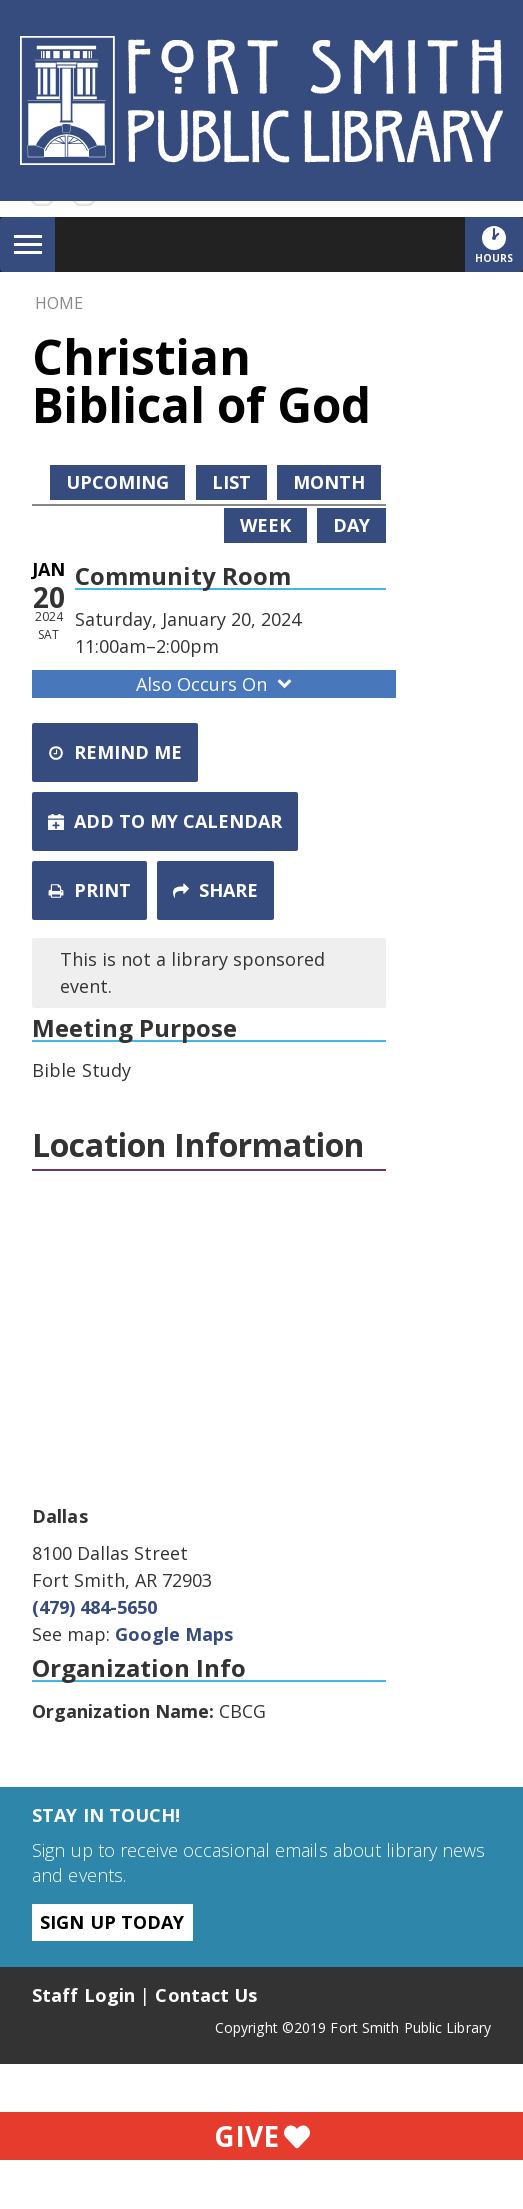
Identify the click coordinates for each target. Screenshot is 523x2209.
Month (329, 482)
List (231, 482)
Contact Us (206, 1995)
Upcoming (117, 482)
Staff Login (83, 1995)
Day (351, 525)
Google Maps (174, 1634)
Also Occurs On (216, 684)
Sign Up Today (112, 1922)
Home (59, 303)
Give (262, 2136)
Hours (499, 244)
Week (265, 525)
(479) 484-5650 (94, 1607)
